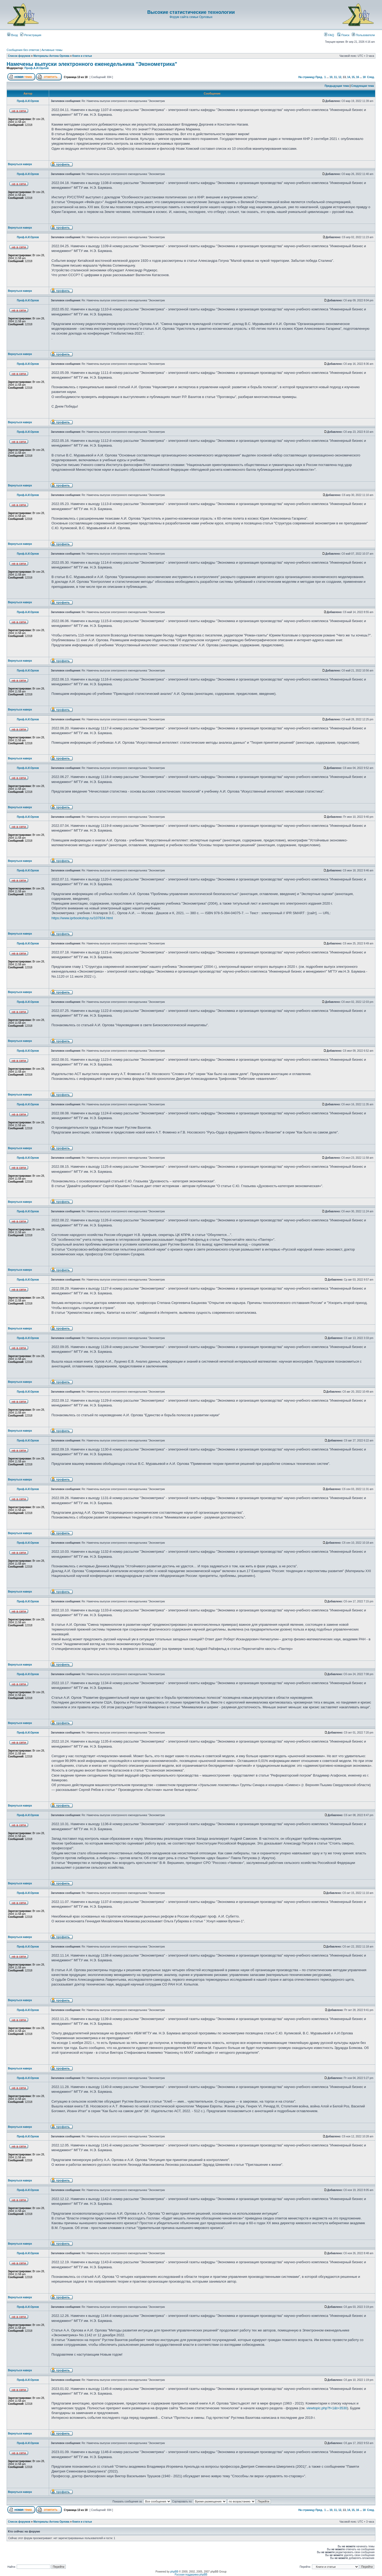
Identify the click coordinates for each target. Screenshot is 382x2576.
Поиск (343, 35)
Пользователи (363, 35)
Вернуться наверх (20, 164)
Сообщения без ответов (23, 50)
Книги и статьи (82, 55)
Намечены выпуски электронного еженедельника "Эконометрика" (92, 64)
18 (364, 77)
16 (357, 77)
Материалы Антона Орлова (51, 55)
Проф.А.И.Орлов (36, 68)
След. (371, 77)
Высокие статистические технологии (191, 12)
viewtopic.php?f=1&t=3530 (326, 2408)
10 (330, 77)
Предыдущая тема (337, 85)
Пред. (319, 77)
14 (348, 77)
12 (339, 77)
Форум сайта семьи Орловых (191, 17)
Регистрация (30, 35)
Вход (12, 35)
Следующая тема (362, 85)
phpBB (174, 2571)
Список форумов (19, 55)
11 (335, 77)
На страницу (306, 77)
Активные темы (51, 50)
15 (352, 77)
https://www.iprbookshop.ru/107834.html (82, 918)
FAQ (329, 35)
